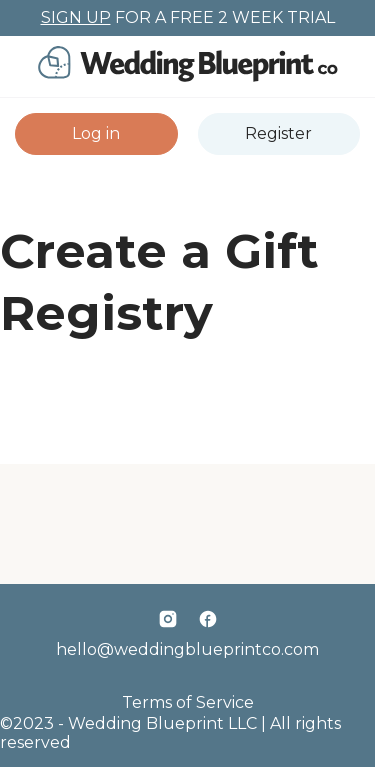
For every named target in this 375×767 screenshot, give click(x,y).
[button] (96, 134)
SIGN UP (76, 17)
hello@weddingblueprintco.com (187, 649)
